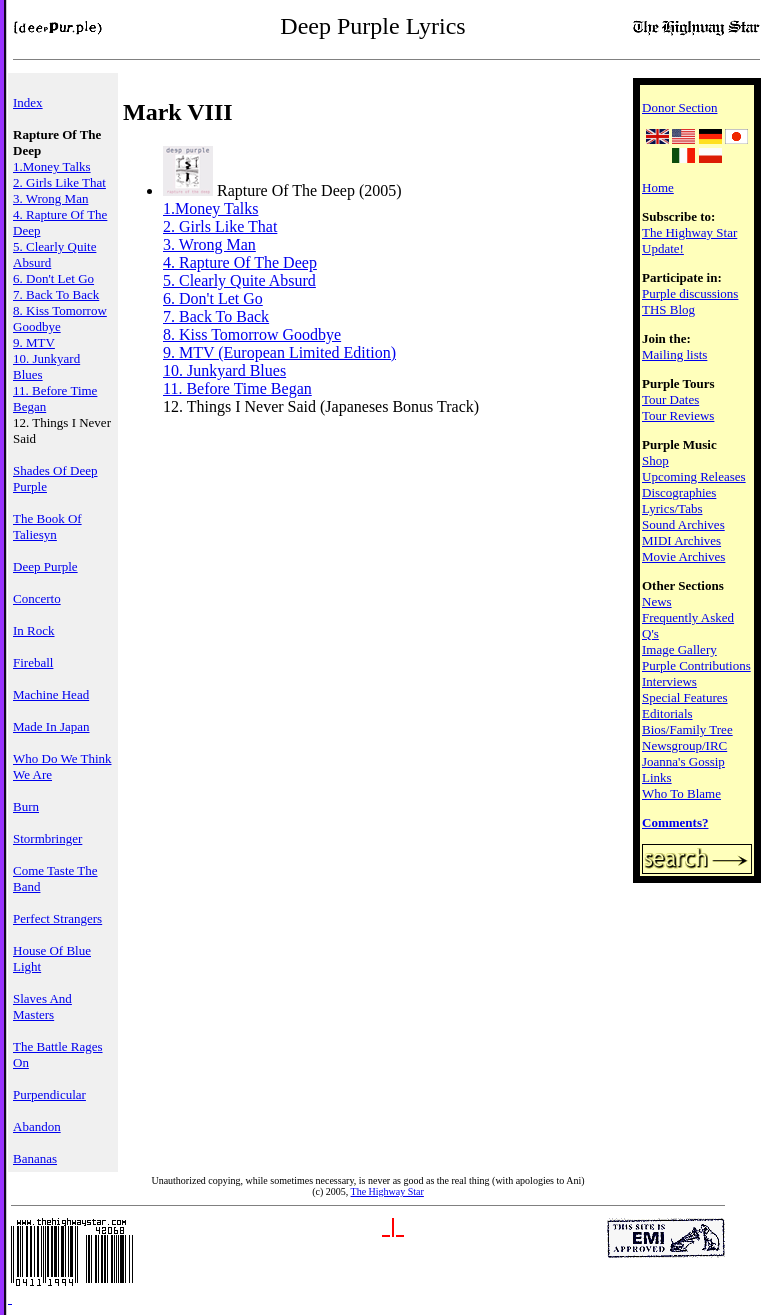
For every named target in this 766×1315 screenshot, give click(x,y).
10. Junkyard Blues (224, 370)
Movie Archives (683, 556)
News (657, 601)
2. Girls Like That (59, 182)
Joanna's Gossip (683, 761)
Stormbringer (47, 838)
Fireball (33, 662)
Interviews (669, 681)
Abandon (37, 1126)
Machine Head (51, 694)
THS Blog (668, 309)
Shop (655, 460)
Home (658, 187)
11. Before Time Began (237, 388)
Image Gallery (679, 649)
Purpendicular (49, 1094)
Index (28, 102)
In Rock (34, 630)
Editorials (667, 713)
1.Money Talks (52, 166)
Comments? (675, 822)
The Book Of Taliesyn (47, 526)
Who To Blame (681, 793)
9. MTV (34, 342)
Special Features (685, 697)
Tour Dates (670, 399)
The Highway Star (387, 1191)
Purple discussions (690, 293)
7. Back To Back (56, 294)
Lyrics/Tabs (672, 508)
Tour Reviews (678, 415)
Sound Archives (683, 524)
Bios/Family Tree (687, 729)
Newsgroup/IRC (684, 745)
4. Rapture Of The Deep (240, 262)
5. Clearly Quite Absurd (239, 280)
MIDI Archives (681, 540)
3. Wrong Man (50, 198)
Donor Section (679, 107)
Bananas (35, 1158)
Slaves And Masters (42, 1006)
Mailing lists (674, 354)
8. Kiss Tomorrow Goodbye (60, 318)
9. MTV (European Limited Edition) (279, 352)
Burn (26, 806)
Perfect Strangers (57, 918)
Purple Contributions (696, 665)
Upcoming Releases (694, 476)
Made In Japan (51, 726)
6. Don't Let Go (53, 278)
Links (657, 777)
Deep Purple (45, 566)
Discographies (679, 492)
